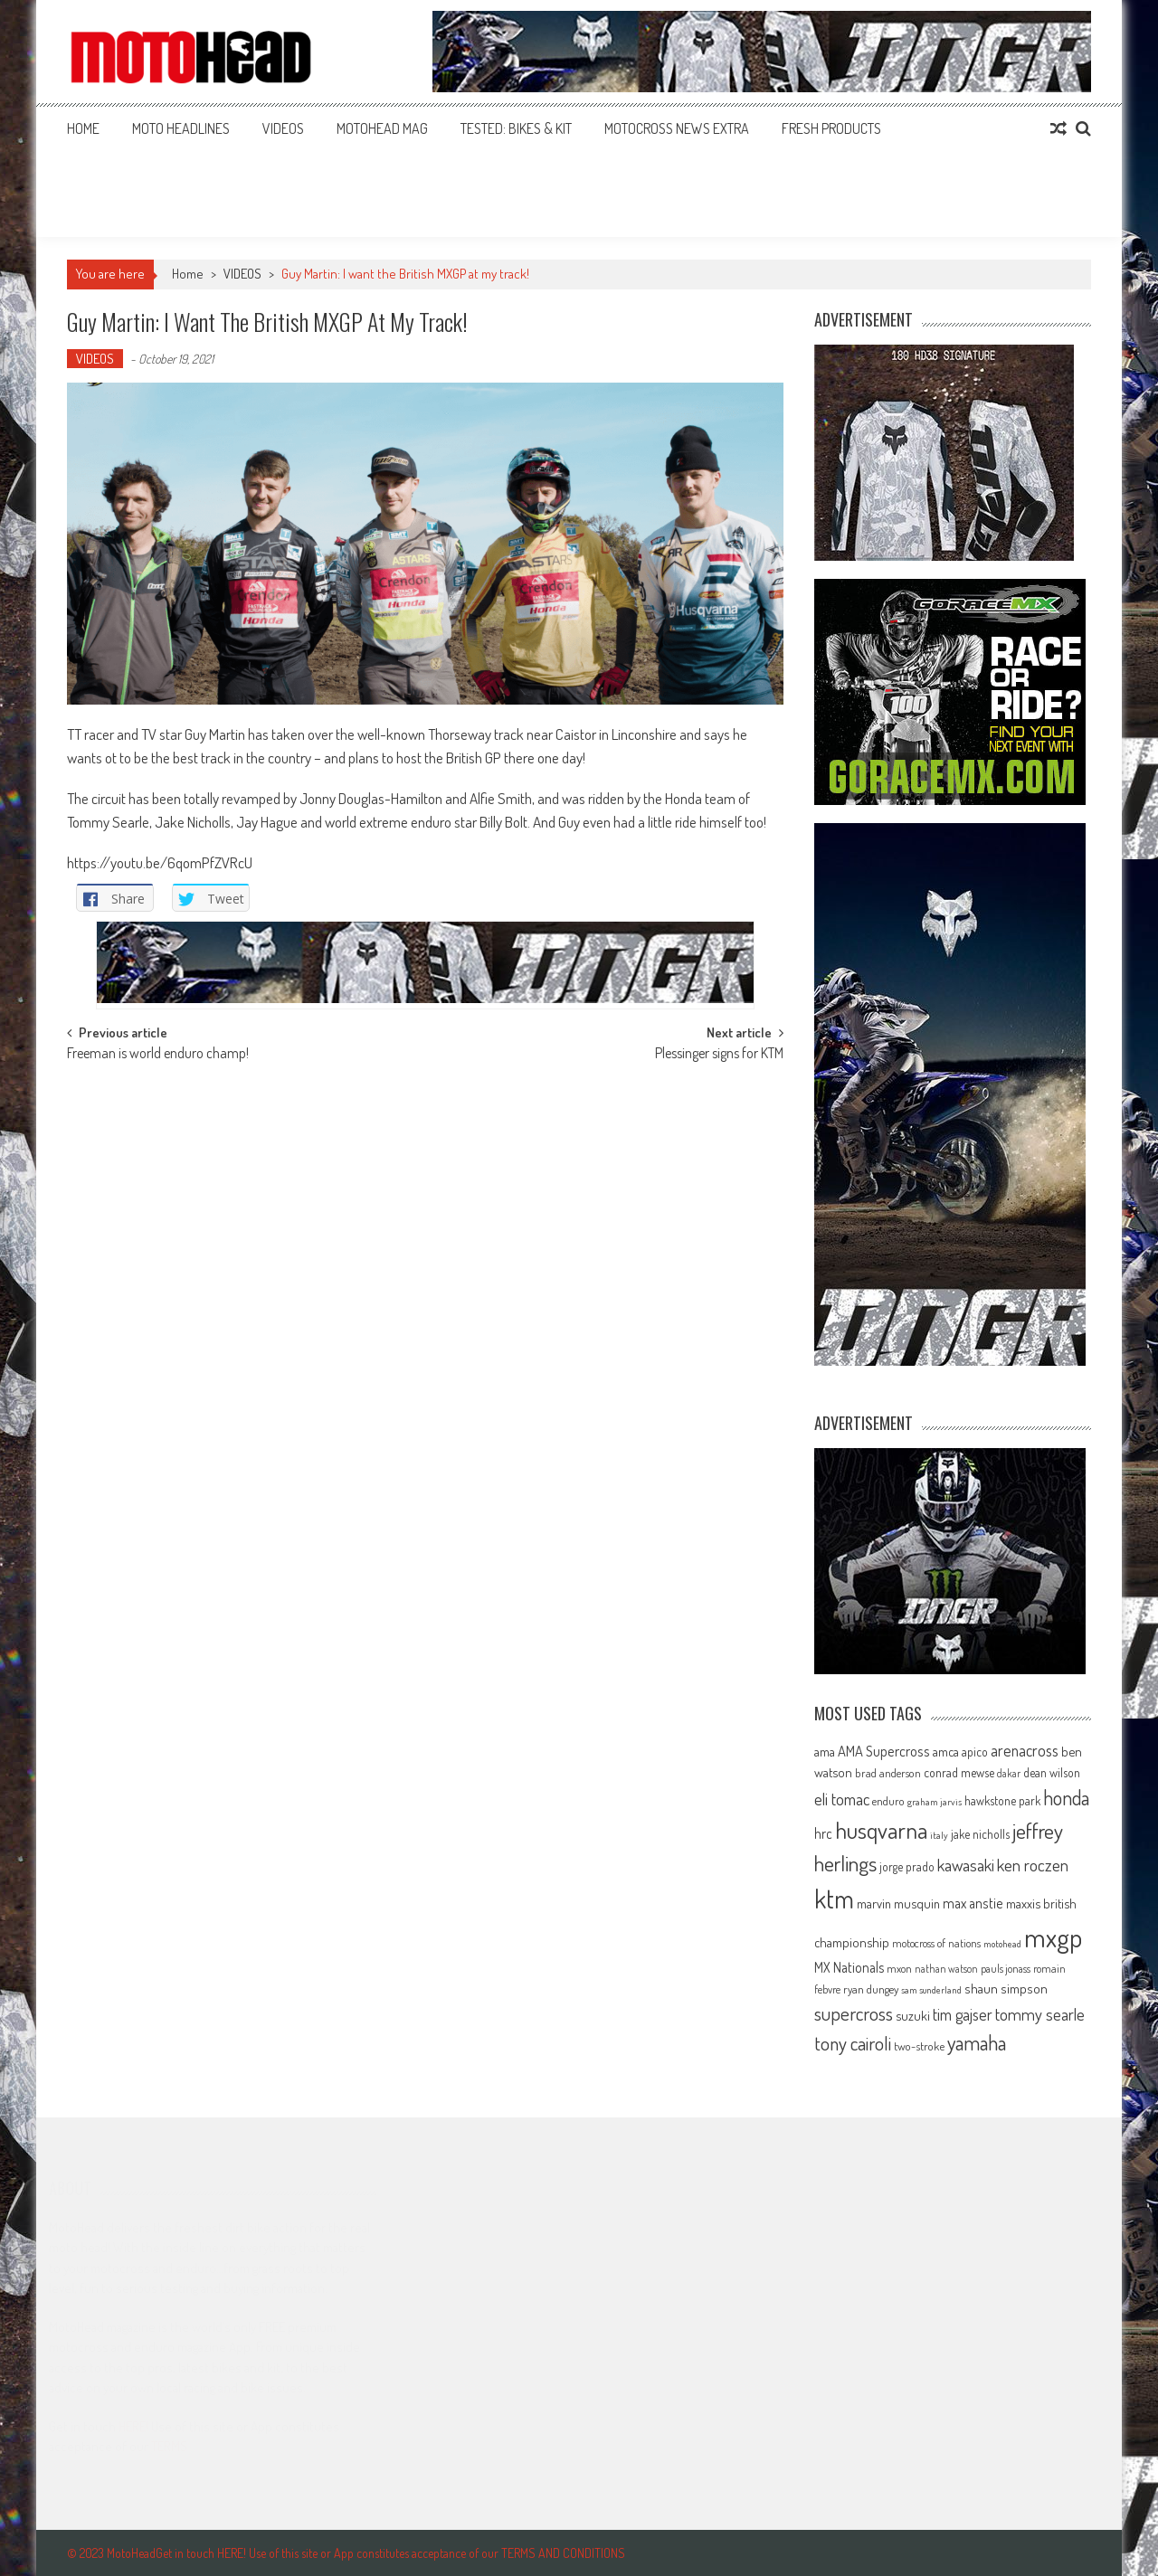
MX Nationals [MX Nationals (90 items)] (849, 1967)
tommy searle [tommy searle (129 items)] (1040, 2013)
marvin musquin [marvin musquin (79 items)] (898, 1903)
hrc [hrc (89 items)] (823, 1833)
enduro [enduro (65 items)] (888, 1801)
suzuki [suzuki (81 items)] (913, 2015)
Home (83, 128)
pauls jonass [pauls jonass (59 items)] (1005, 1968)
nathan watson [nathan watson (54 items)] (946, 1968)
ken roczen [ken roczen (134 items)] (1032, 1864)
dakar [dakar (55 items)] (1008, 1773)
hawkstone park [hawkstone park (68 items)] (1002, 1800)
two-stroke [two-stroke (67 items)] (919, 2045)
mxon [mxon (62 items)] (899, 1968)
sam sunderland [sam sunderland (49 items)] (931, 1990)
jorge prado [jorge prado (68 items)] (907, 1866)
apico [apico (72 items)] (975, 1751)
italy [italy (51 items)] (939, 1835)
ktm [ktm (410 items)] (834, 1898)
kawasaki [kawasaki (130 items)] (965, 1864)
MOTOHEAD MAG (382, 128)
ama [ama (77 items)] (824, 1751)
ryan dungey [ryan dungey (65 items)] (870, 1989)
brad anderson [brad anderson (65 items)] (888, 1773)
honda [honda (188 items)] (1066, 1797)
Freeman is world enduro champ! (158, 1054)
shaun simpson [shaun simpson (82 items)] (1006, 1988)
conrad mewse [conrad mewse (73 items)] (959, 1772)
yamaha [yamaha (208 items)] (976, 2042)
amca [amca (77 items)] (946, 1751)
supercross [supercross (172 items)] (853, 2013)
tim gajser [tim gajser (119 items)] (962, 2014)
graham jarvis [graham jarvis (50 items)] (934, 1801)
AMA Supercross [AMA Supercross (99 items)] (884, 1750)
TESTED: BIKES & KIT (516, 128)
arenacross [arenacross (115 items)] (1024, 1750)
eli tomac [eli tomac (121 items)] (841, 1798)
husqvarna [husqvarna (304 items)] (881, 1829)
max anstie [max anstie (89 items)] (973, 1903)
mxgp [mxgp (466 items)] (1053, 1937)
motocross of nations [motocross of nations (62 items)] (936, 1943)
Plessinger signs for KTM (719, 1054)
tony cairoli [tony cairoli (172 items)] (852, 2043)
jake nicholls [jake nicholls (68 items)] (980, 1834)
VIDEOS (283, 128)
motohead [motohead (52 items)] (1002, 1943)
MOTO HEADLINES (181, 128)
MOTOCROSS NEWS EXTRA (676, 128)
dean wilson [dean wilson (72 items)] (1051, 1772)
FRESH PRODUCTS (831, 128)
